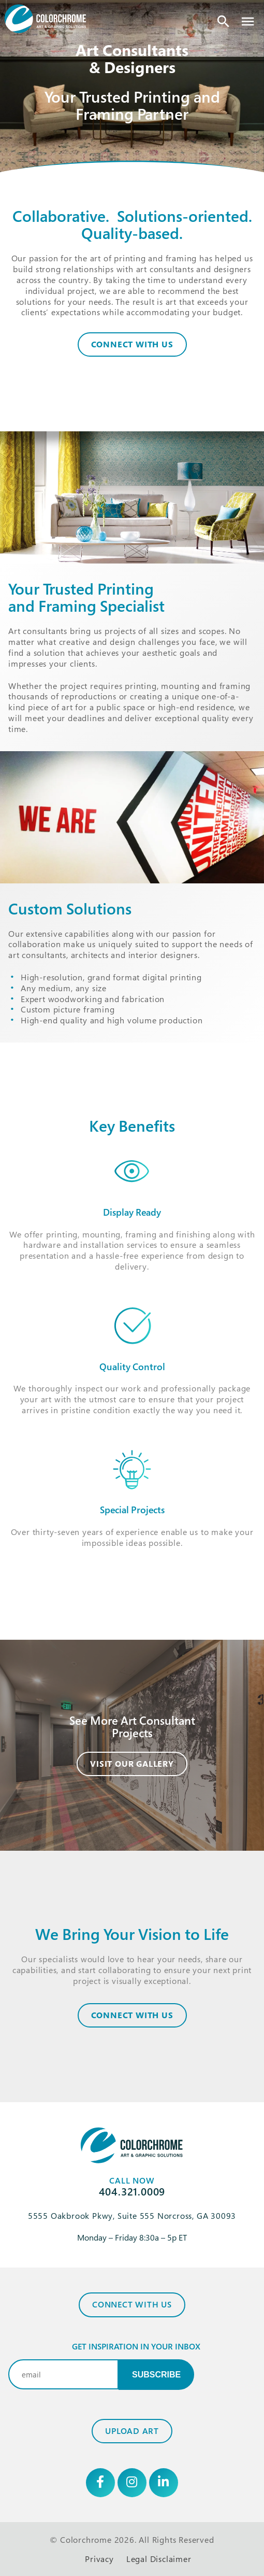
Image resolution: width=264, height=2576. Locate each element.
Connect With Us (132, 344)
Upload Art (132, 2431)
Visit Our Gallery (132, 1763)
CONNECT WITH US (132, 2015)
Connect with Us (132, 2304)
